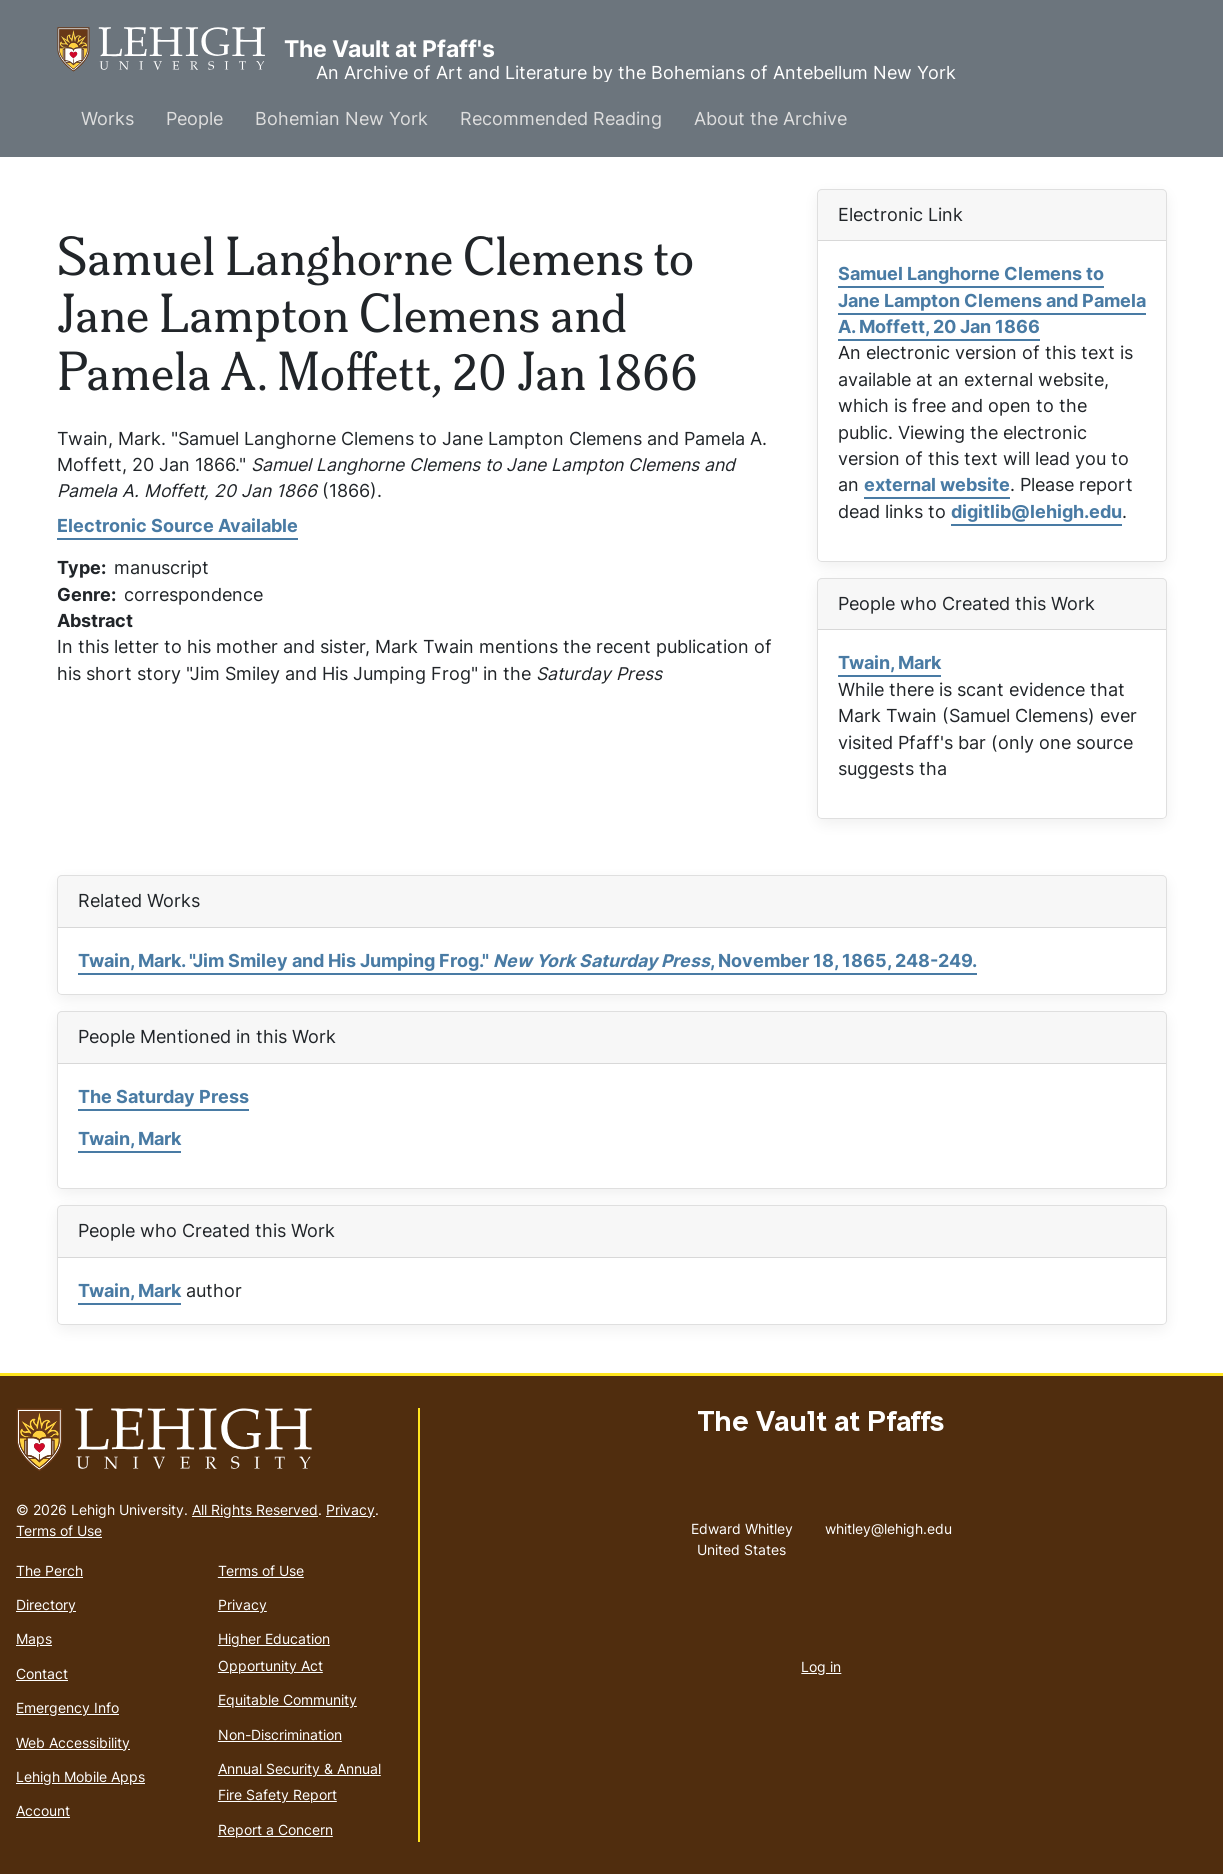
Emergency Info (67, 1707)
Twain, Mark (889, 662)
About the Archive (770, 118)
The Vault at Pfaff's (170, 49)
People (194, 118)
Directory (46, 1604)
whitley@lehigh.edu (888, 1524)
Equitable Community (287, 1699)
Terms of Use (59, 1530)
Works (107, 118)
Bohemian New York (341, 118)
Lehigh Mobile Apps (80, 1776)
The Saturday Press (163, 1096)
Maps (34, 1638)
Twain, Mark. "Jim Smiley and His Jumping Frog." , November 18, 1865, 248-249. (527, 960)
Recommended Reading (561, 118)
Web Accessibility (73, 1742)
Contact (42, 1673)
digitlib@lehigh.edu (1036, 511)
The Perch (49, 1570)
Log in (821, 1666)
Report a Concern (275, 1829)
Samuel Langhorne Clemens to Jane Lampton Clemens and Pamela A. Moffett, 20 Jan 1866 (992, 300)
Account (43, 1810)
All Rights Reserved (255, 1509)
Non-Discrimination (280, 1734)
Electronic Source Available (177, 525)
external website (937, 484)
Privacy (350, 1509)
